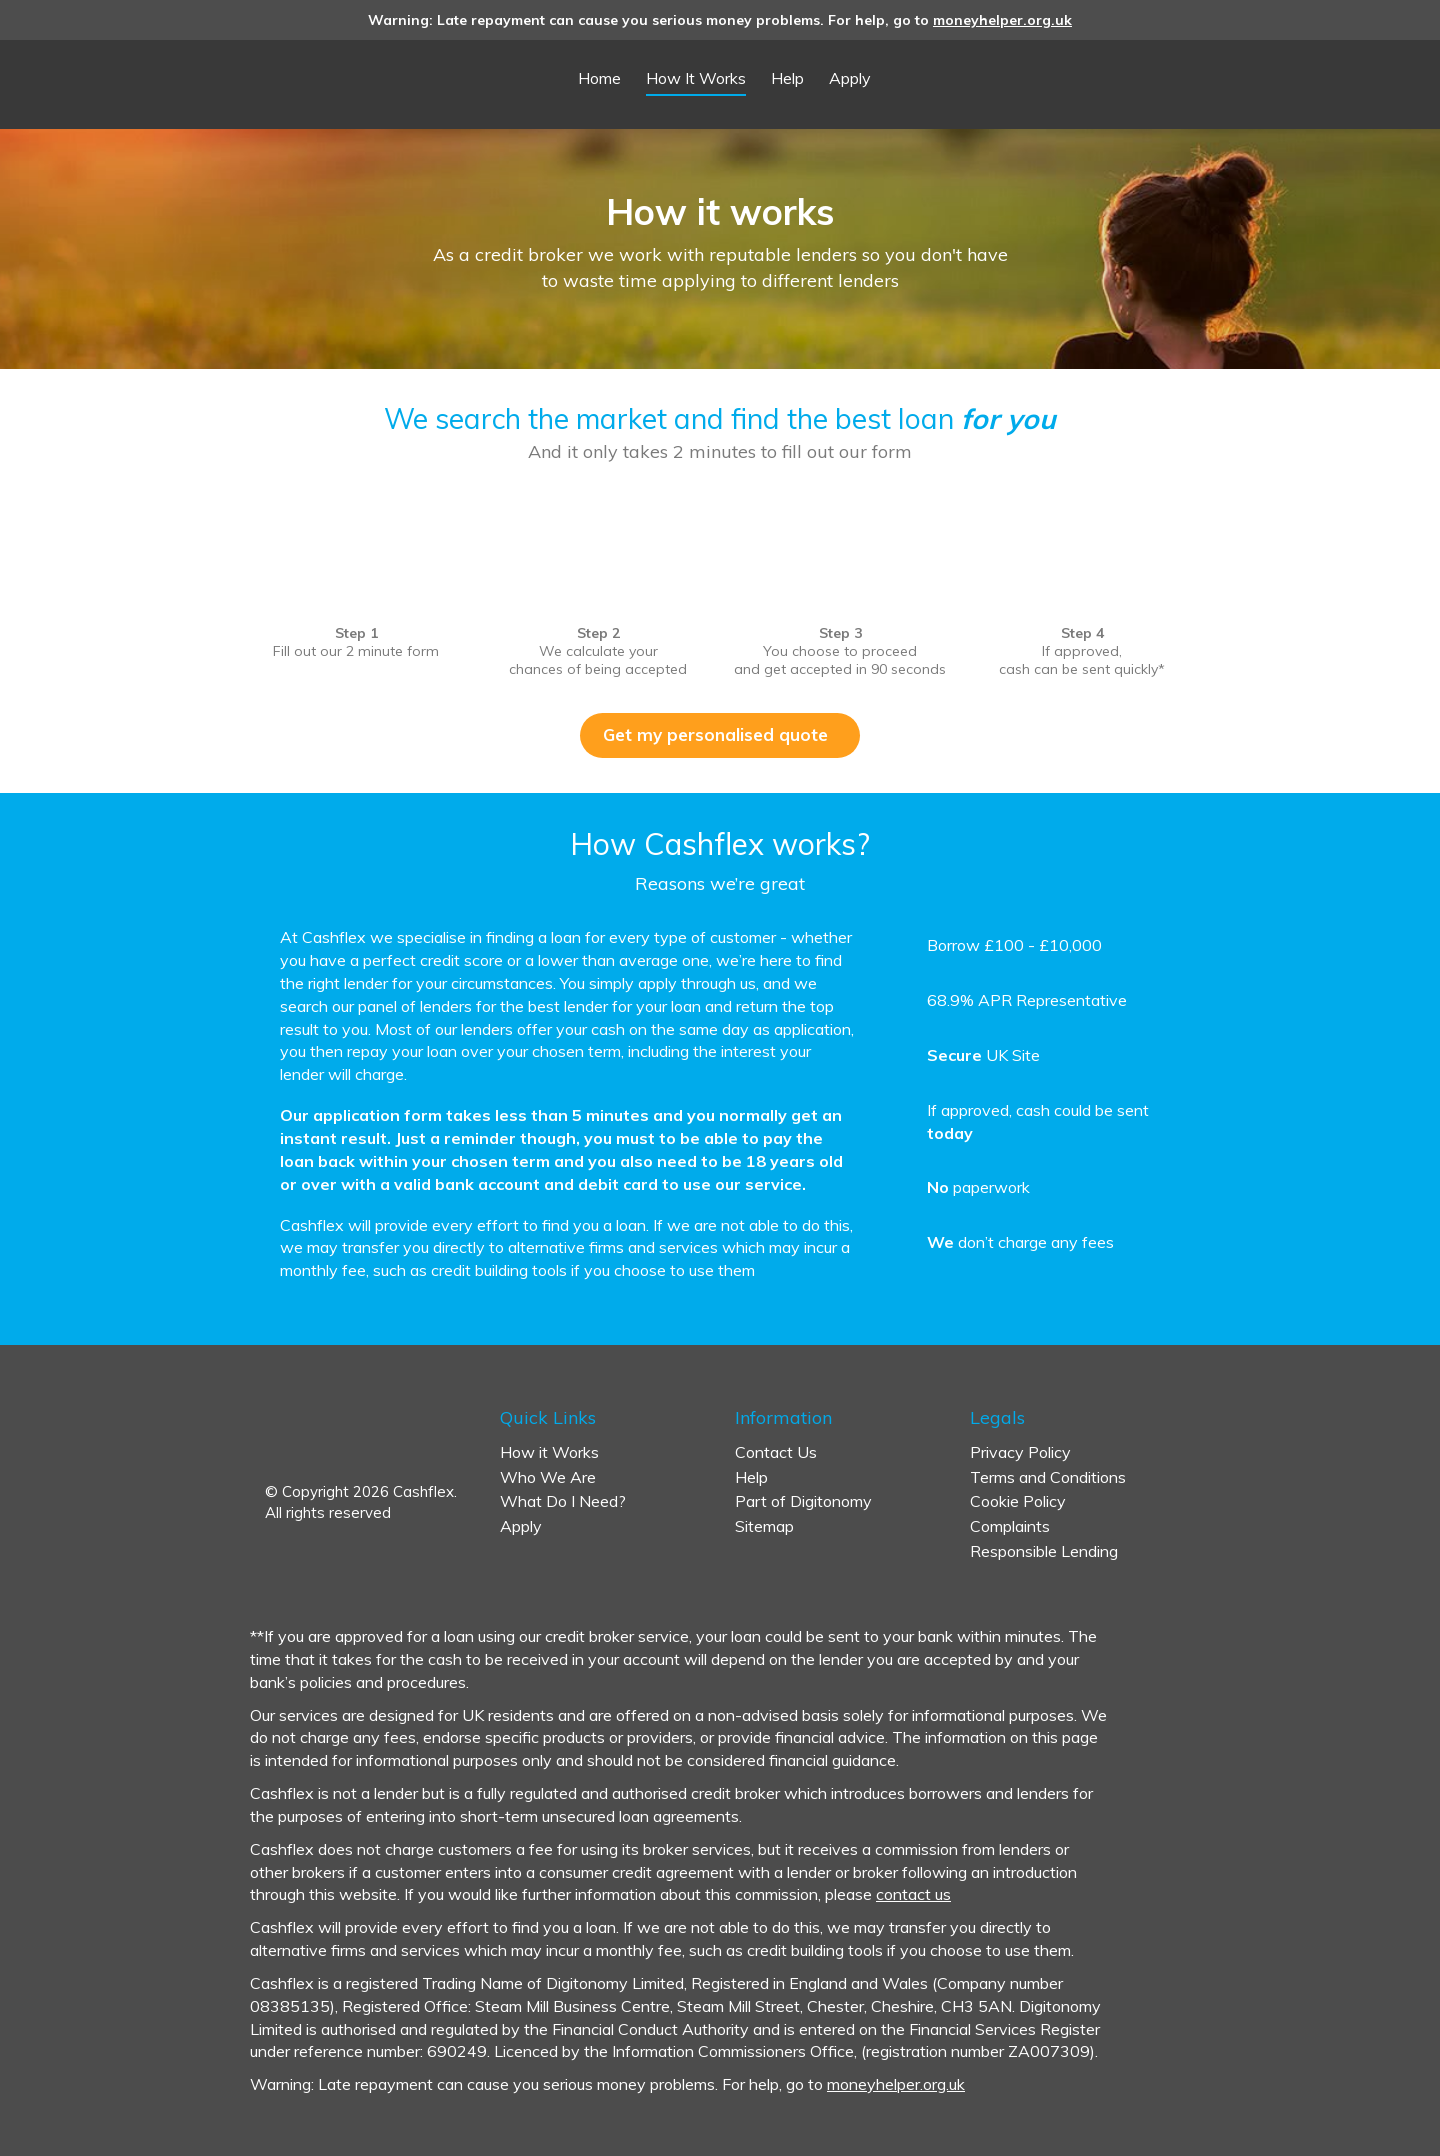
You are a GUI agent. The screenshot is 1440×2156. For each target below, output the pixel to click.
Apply (850, 78)
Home (599, 78)
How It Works (696, 78)
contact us (913, 1894)
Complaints (1010, 1526)
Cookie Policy (1018, 1501)
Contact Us (776, 1452)
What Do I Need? (563, 1501)
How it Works (549, 1452)
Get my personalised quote (723, 734)
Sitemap (764, 1526)
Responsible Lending (1044, 1551)
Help (787, 78)
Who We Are (548, 1477)
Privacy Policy (1020, 1452)
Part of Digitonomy (803, 1501)
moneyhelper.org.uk (1002, 20)
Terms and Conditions (1048, 1477)
